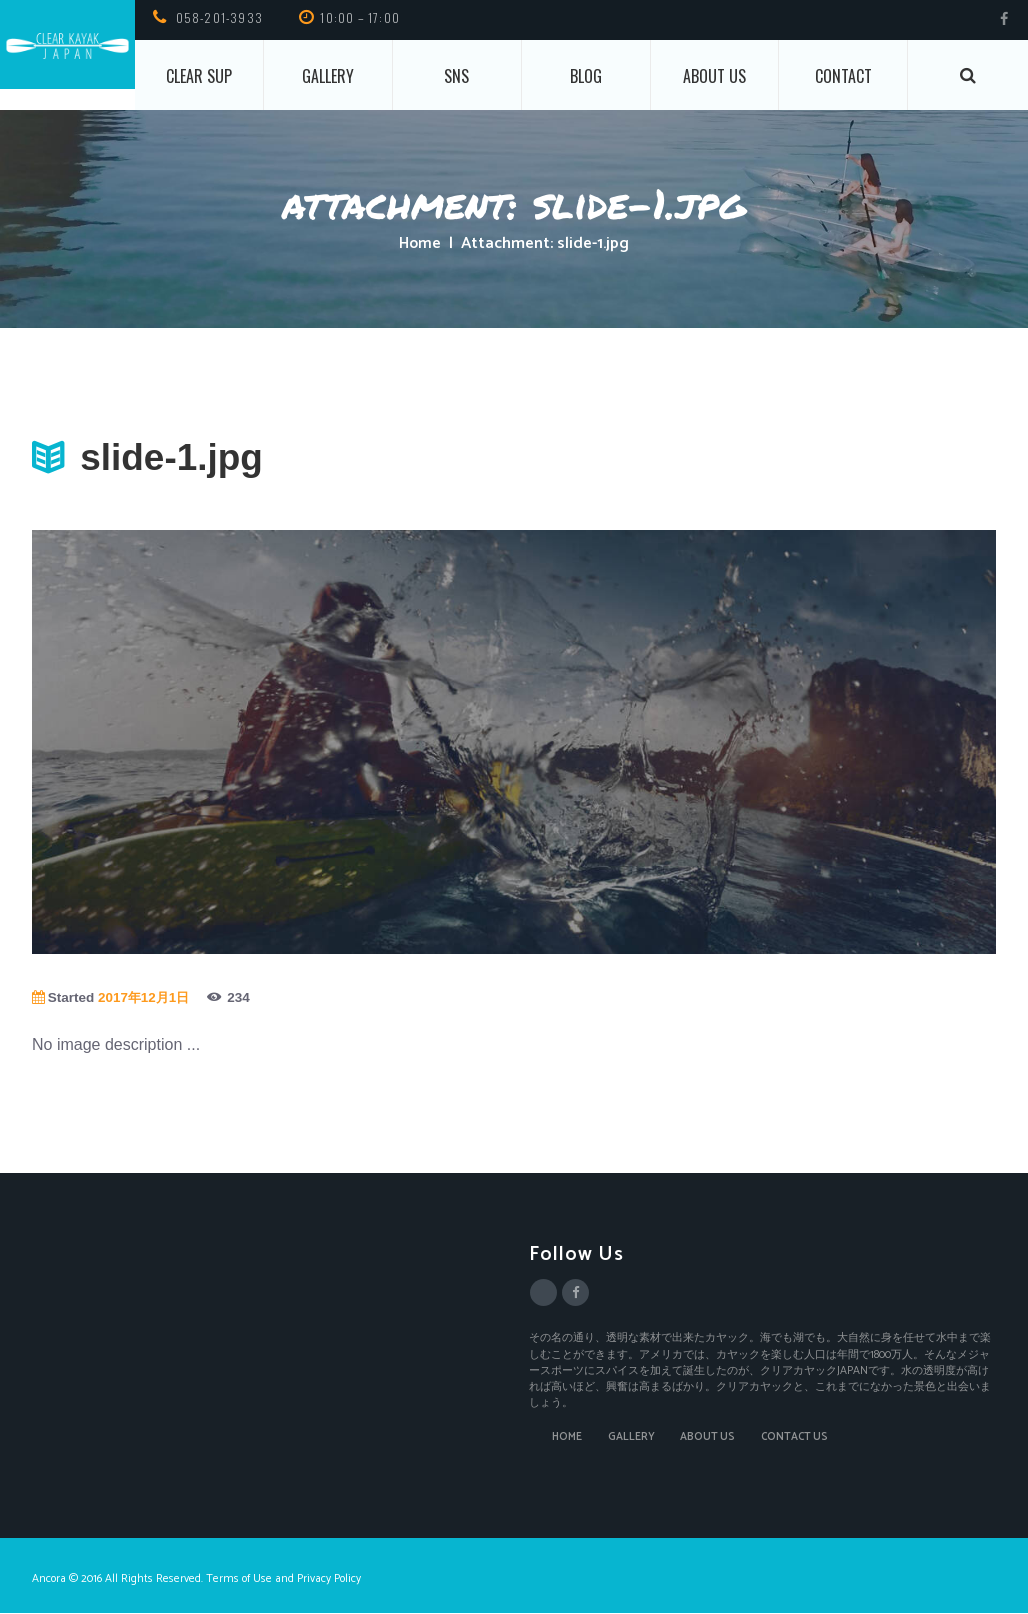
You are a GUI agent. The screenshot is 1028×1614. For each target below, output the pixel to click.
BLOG (586, 76)
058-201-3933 (219, 17)
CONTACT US (797, 1437)
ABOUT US (708, 1437)
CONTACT (843, 76)
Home (419, 244)
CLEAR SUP (199, 76)
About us (714, 76)
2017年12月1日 (145, 997)
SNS (456, 76)
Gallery (328, 76)
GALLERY (631, 1437)
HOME (567, 1437)
